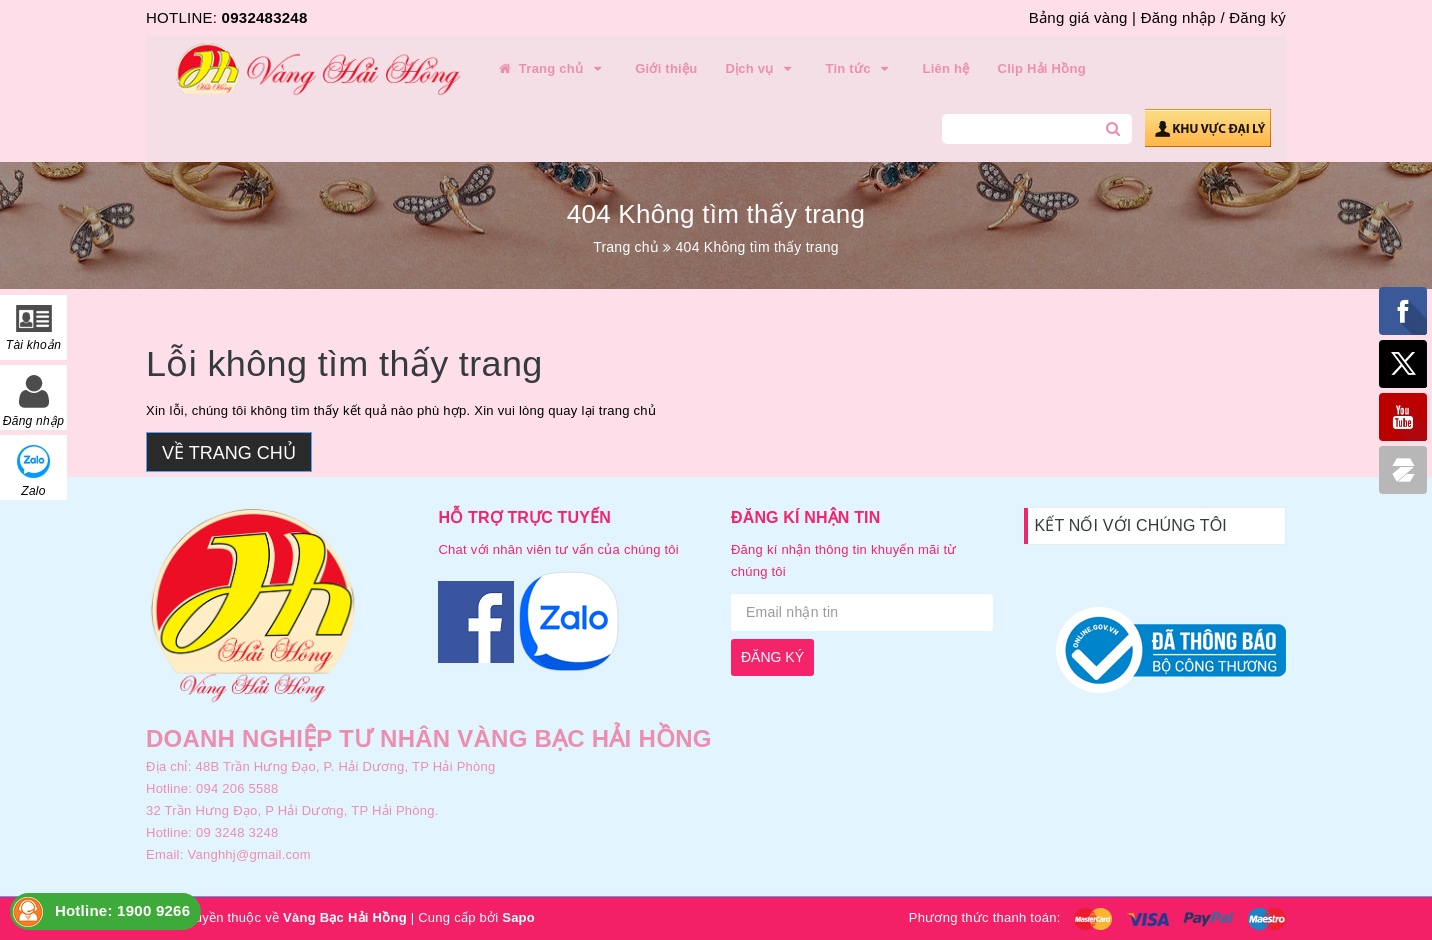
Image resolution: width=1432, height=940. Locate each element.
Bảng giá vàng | (1082, 17)
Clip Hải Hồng (1042, 68)
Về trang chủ (229, 453)
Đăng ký (1257, 17)
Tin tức (859, 69)
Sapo (518, 917)
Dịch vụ (761, 69)
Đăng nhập (1178, 17)
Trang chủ (551, 69)
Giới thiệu (666, 68)
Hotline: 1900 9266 (122, 910)
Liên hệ (946, 68)
